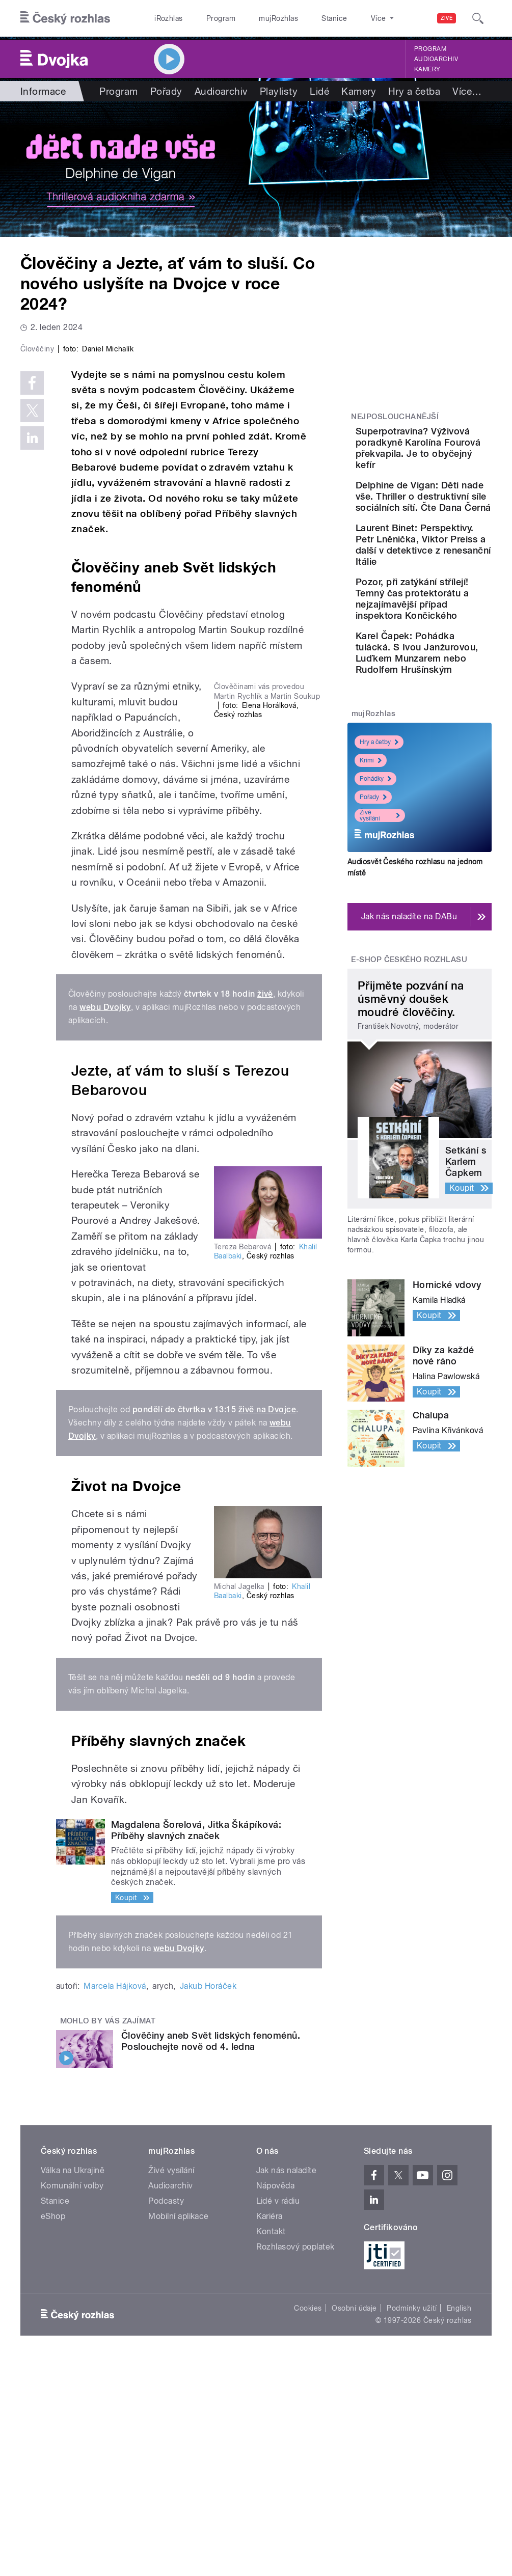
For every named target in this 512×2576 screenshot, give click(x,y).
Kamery (427, 69)
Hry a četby (379, 910)
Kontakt (271, 2447)
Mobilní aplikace (178, 2432)
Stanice (334, 18)
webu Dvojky (104, 1223)
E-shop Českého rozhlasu (409, 1127)
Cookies (307, 2524)
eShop (53, 2432)
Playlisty (279, 91)
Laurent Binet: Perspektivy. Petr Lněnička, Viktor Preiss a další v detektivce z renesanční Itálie (450, 617)
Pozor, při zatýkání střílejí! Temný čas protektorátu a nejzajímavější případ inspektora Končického (452, 705)
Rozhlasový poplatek (295, 2463)
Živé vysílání (380, 983)
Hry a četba (414, 91)
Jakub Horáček (208, 2202)
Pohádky (375, 946)
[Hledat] (478, 18)
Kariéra (269, 2432)
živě (265, 1210)
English (459, 2524)
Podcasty (166, 2417)
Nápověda (275, 2401)
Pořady (166, 91)
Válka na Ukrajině (72, 2386)
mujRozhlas (278, 18)
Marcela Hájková (115, 2202)
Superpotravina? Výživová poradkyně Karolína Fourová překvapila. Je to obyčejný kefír (450, 459)
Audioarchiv (436, 59)
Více (466, 91)
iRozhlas (168, 18)
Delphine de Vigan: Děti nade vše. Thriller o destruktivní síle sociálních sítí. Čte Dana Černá (451, 535)
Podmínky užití (412, 2524)
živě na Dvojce (267, 1625)
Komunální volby (72, 2401)
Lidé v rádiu (278, 2417)
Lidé (319, 91)
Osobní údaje (354, 2524)
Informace (43, 91)
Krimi (371, 928)
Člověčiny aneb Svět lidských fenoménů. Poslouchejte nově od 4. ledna (210, 2257)
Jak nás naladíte (286, 2386)
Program (220, 18)
